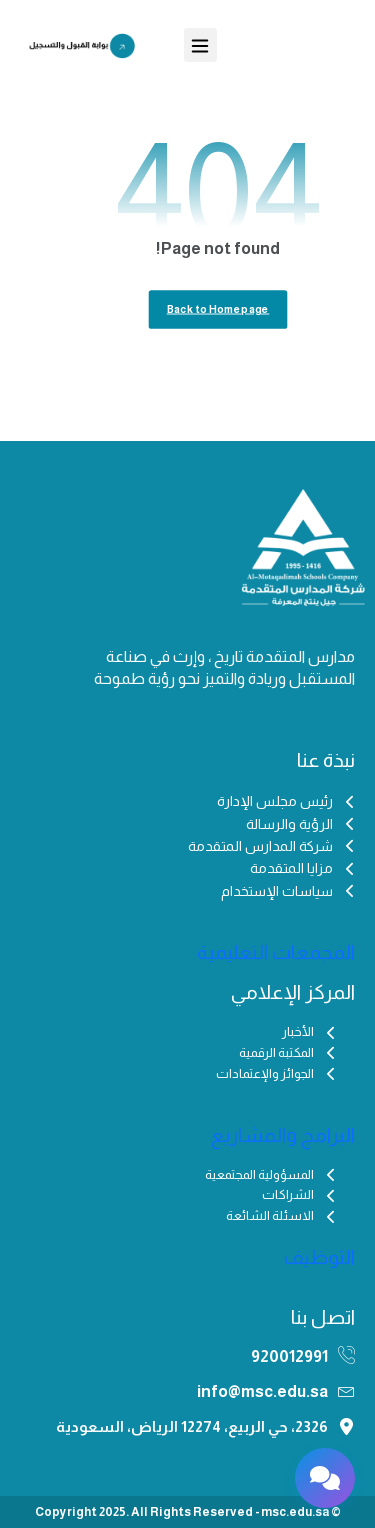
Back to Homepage (218, 309)
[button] (200, 45)
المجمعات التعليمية (276, 952)
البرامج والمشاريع (283, 1135)
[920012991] (346, 1355)
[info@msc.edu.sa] (346, 1390)
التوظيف (319, 1257)
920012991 (289, 1356)
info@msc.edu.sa (262, 1391)
